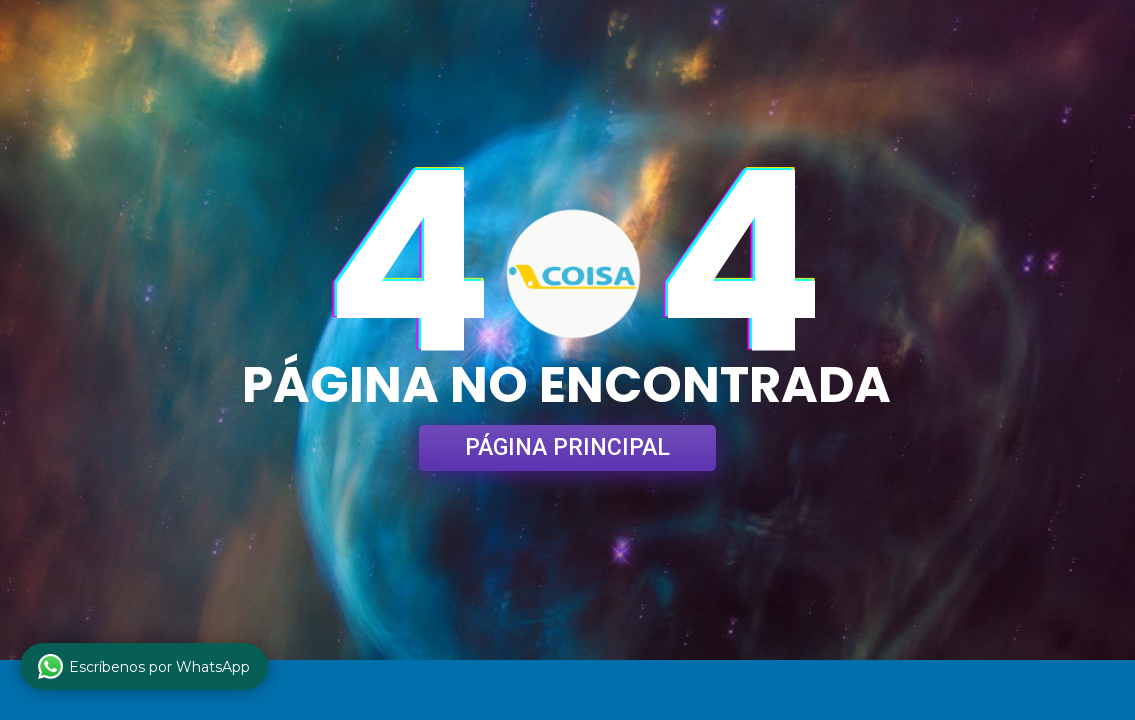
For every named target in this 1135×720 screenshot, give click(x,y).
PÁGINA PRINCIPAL (567, 447)
